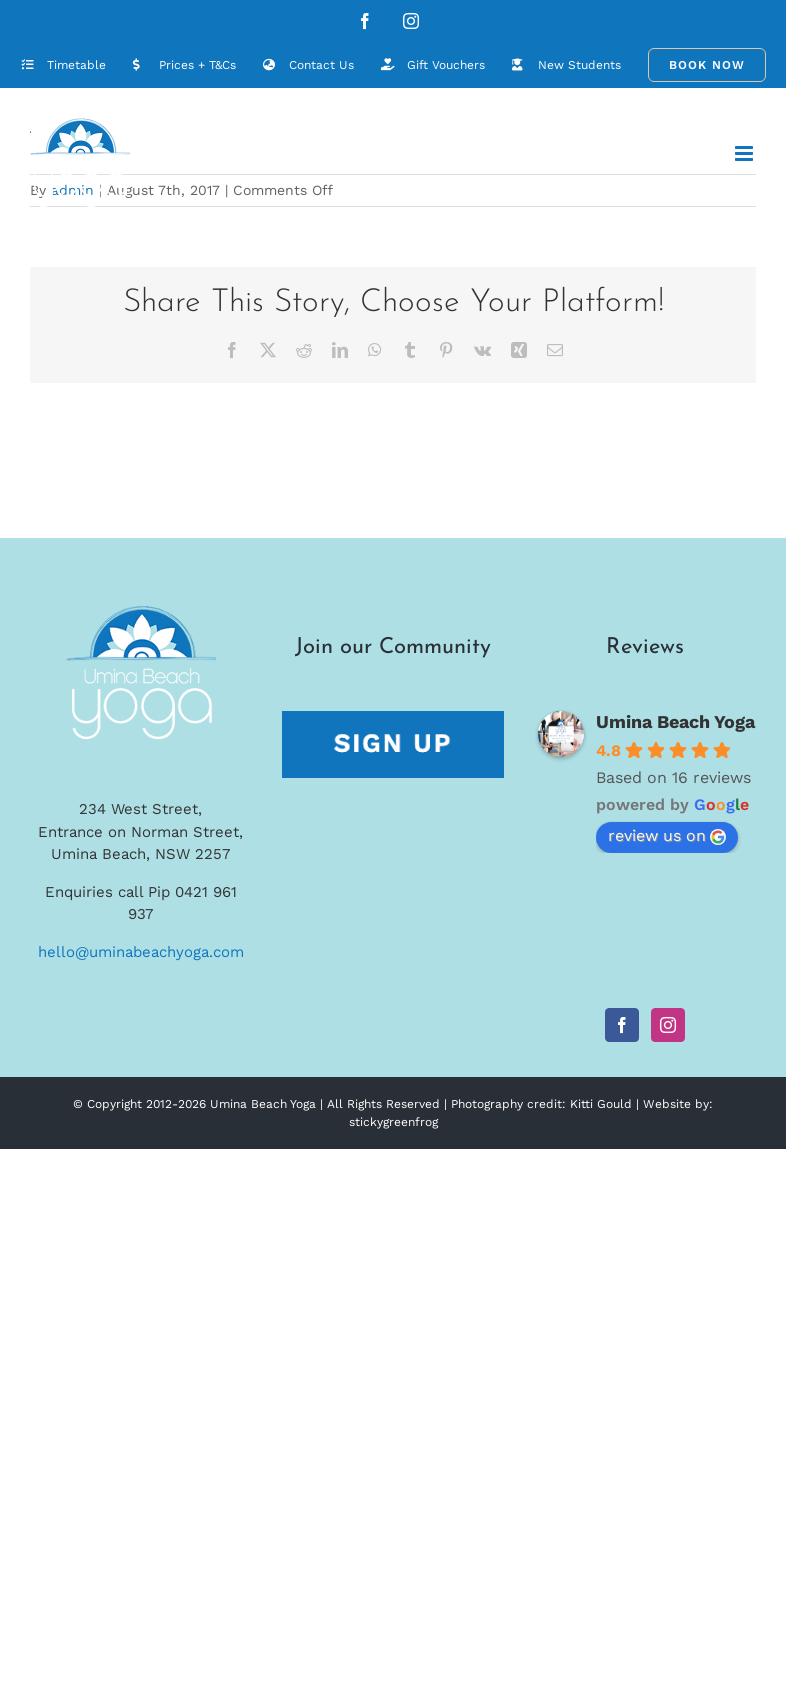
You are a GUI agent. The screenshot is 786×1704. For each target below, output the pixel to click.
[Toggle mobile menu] (745, 153)
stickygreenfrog (393, 1122)
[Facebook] (622, 1025)
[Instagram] (668, 1025)
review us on (667, 835)
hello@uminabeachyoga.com (141, 952)
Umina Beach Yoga (675, 721)
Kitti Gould (601, 1104)
